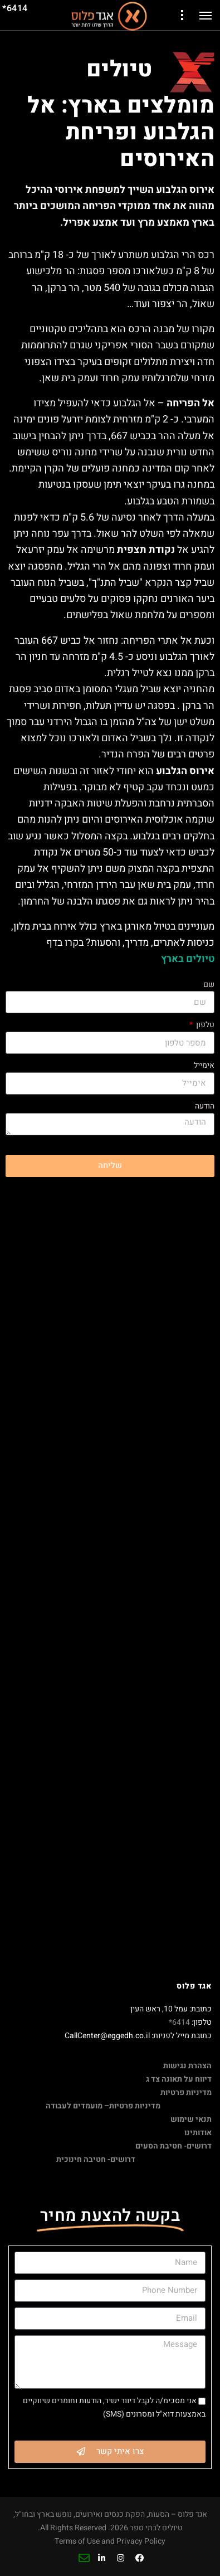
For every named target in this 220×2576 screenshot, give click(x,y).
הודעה (204, 1106)
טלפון (204, 1025)
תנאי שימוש (191, 2119)
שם (208, 984)
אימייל (204, 1065)
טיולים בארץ (187, 958)
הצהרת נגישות (187, 2066)
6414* (179, 2022)
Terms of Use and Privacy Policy (110, 2541)
